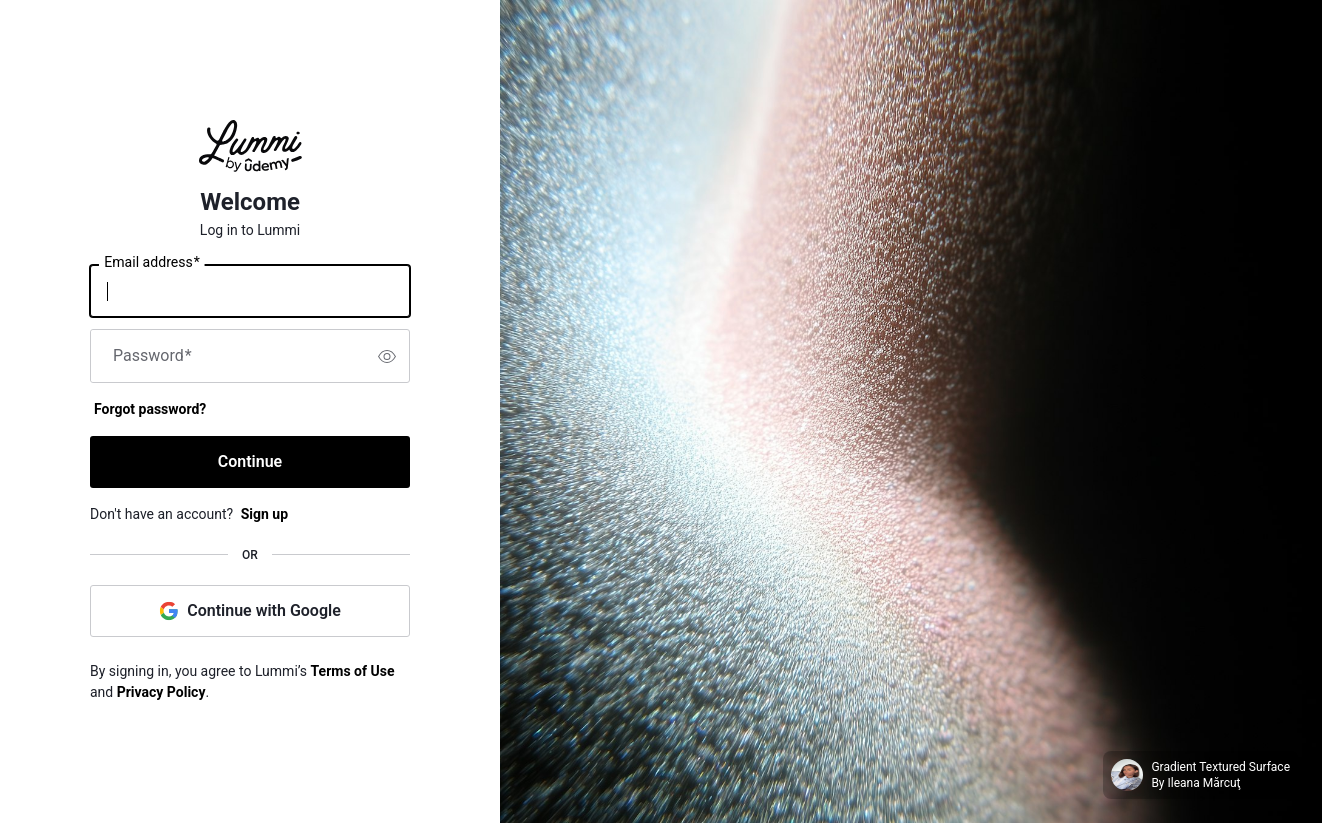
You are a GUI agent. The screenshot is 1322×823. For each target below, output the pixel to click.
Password (152, 356)
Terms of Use (353, 671)
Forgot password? (150, 409)
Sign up (264, 514)
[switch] (387, 356)
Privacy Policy (161, 692)
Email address (151, 263)
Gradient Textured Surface (1220, 767)
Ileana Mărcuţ (1204, 783)
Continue (250, 461)
